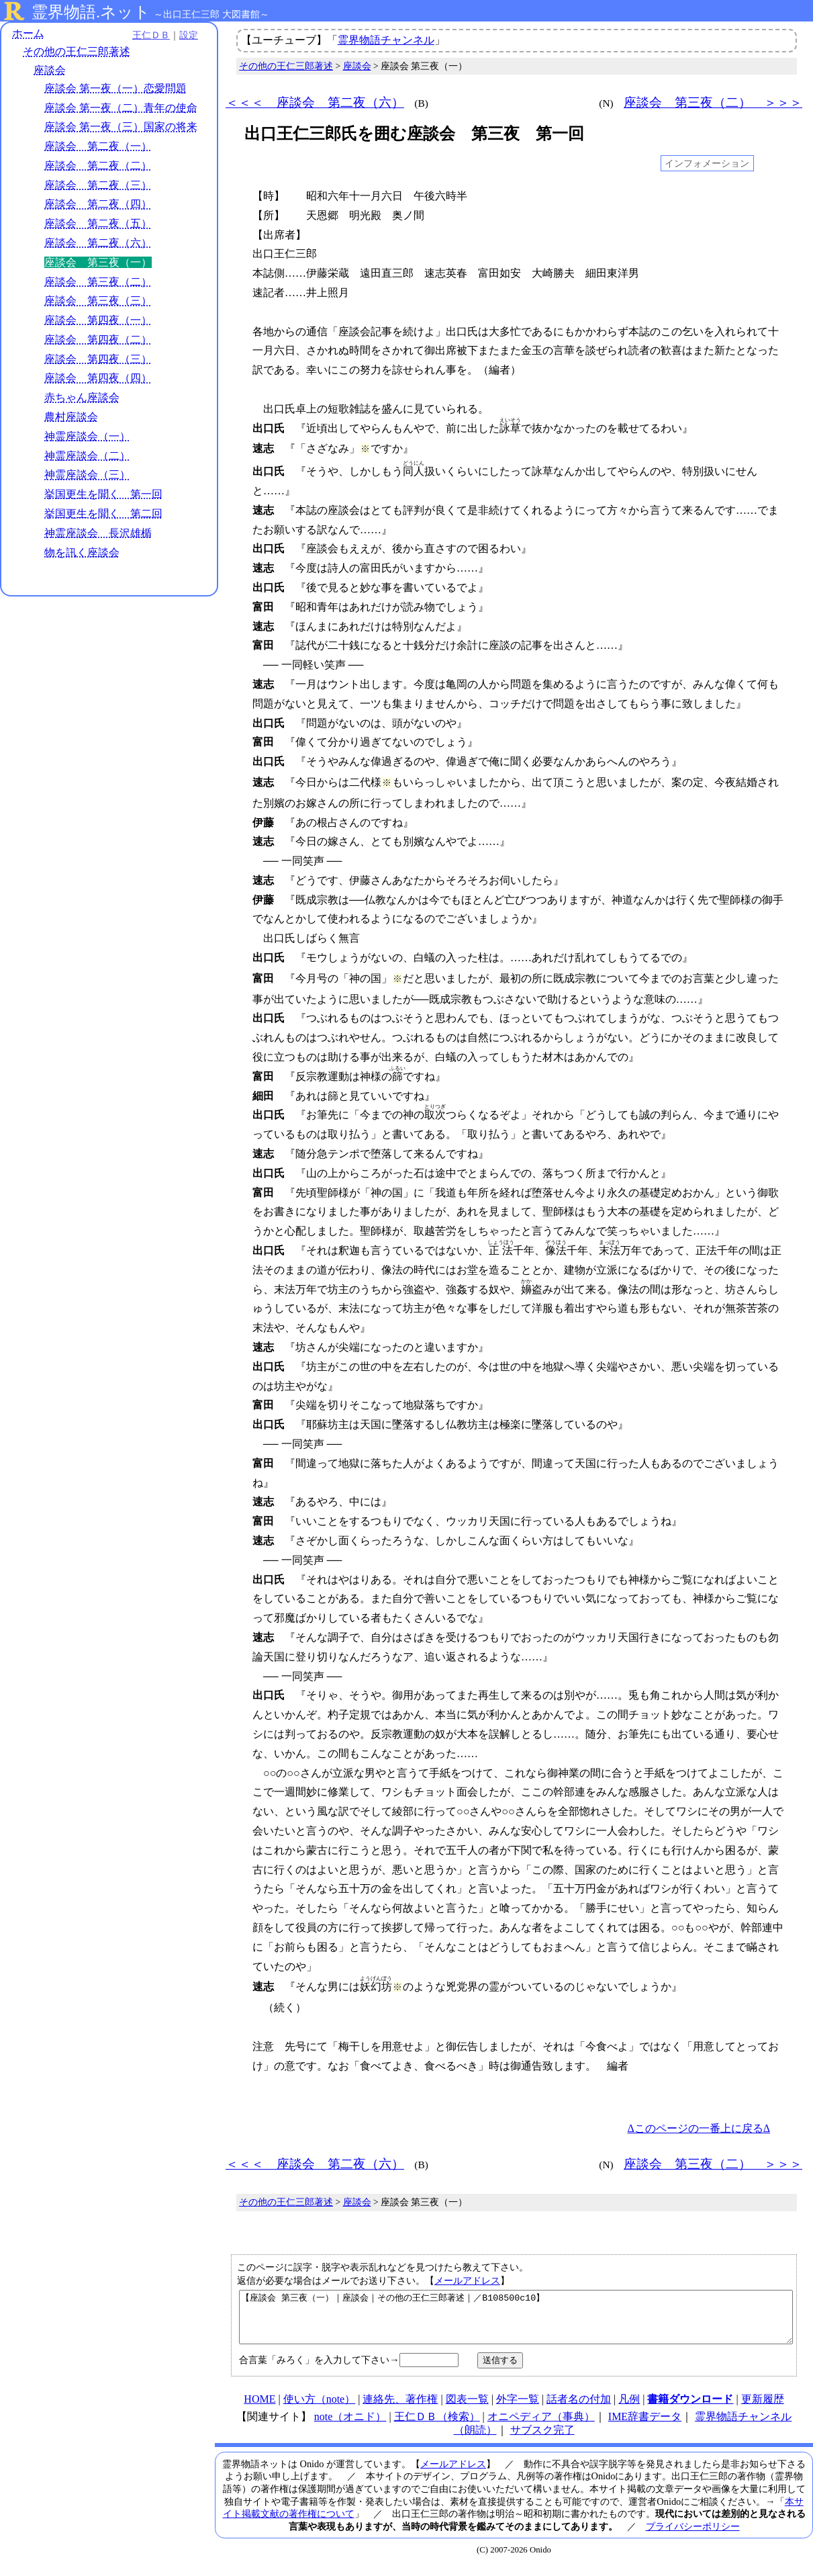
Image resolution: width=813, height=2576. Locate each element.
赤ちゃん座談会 (81, 397)
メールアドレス (467, 2280)
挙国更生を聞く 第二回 (103, 513)
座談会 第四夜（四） (98, 378)
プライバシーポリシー (693, 2536)
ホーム (28, 33)
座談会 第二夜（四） (98, 204)
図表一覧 (467, 2409)
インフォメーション (707, 163)
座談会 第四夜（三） (98, 359)
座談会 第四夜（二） (98, 339)
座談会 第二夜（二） (98, 165)
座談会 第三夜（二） (98, 281)
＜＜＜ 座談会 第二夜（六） (315, 102)
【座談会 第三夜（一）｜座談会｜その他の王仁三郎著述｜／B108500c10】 (516, 2322)
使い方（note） (319, 2409)
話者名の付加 (578, 2409)
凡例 (629, 2409)
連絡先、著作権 (400, 2409)
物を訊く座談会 (81, 552)
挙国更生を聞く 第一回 (103, 494)
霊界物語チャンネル (386, 40)
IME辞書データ (644, 2426)
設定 (185, 35)
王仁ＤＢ (147, 35)
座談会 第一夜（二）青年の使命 (120, 108)
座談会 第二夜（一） (98, 146)
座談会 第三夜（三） (98, 301)
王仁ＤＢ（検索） (437, 2426)
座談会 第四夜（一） (98, 320)
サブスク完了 (542, 2440)
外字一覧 (517, 2409)
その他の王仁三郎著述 (76, 52)
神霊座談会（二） (87, 455)
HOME (259, 2409)
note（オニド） (350, 2426)
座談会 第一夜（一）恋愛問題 (115, 88)
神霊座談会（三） (87, 475)
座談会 (50, 70)
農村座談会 (71, 417)
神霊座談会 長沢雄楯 (98, 533)
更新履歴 (762, 2409)
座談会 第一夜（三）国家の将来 (120, 127)
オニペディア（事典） (541, 2426)
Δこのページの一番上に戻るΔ (698, 2128)
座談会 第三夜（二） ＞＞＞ (713, 102)
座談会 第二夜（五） (98, 223)
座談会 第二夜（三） (98, 185)
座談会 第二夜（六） (98, 243)
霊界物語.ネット (91, 12)
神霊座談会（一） (87, 436)
